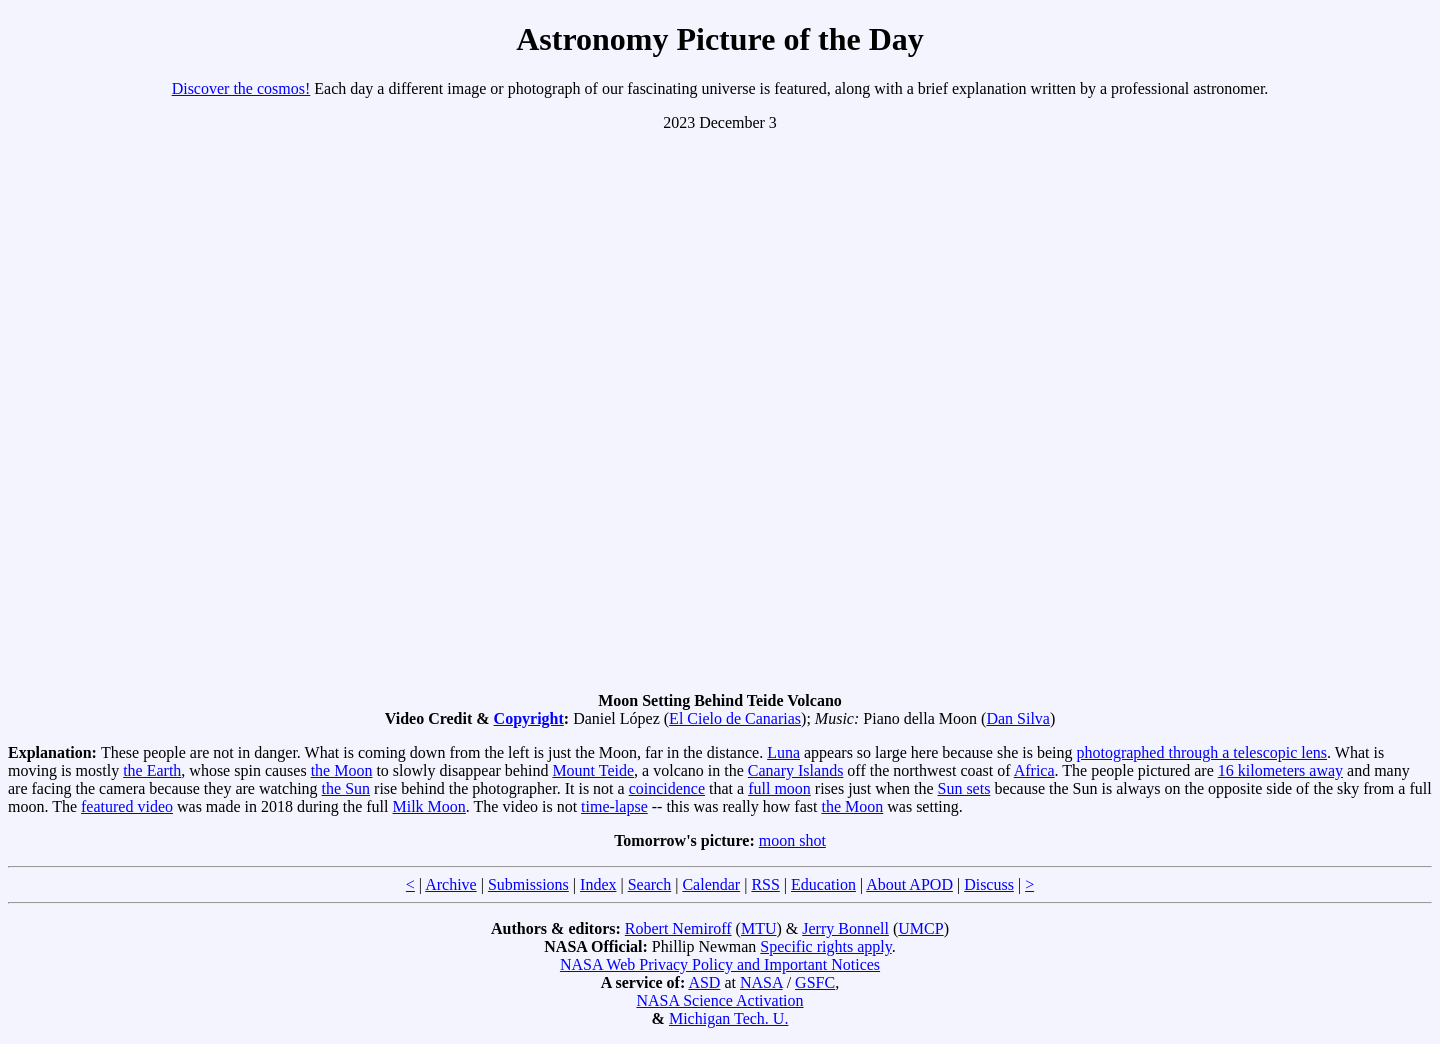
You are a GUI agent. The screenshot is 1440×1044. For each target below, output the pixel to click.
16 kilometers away (1280, 770)
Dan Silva (1018, 718)
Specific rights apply (825, 946)
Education (823, 884)
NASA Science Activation (719, 1000)
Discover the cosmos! (241, 88)
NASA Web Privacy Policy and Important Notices (720, 964)
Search (650, 884)
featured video (127, 806)
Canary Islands (796, 770)
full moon (779, 788)
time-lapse (614, 806)
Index (598, 884)
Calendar (711, 884)
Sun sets (963, 788)
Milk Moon (429, 806)
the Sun (346, 788)
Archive (451, 884)
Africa (1034, 770)
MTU (759, 928)
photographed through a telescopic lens (1201, 752)
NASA (761, 982)
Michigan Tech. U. (728, 1018)
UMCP (920, 928)
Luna (783, 752)
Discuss (989, 884)
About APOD (909, 884)
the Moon (342, 770)
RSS (765, 884)
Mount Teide (593, 770)
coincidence (667, 788)
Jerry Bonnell (845, 928)
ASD (704, 982)
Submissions (528, 884)
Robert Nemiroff (678, 928)
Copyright (529, 718)
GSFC (815, 982)
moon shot (792, 840)
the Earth (152, 770)
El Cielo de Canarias (735, 718)
